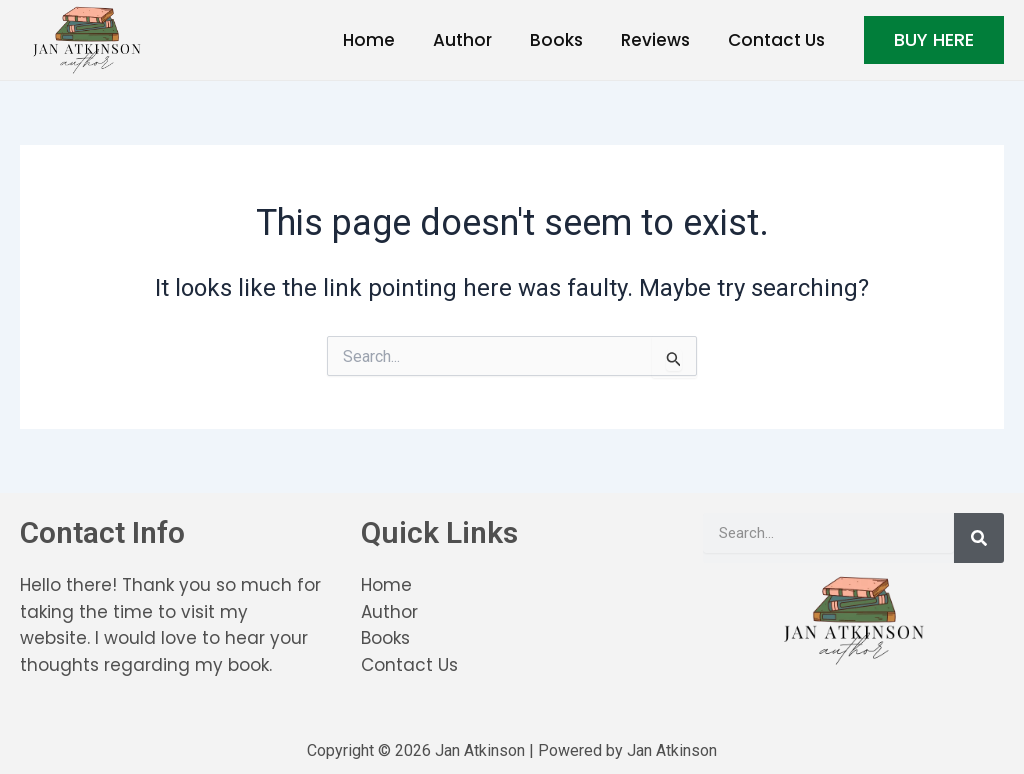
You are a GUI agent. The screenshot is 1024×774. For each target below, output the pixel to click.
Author (476, 40)
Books (566, 40)
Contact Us (778, 40)
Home (387, 40)
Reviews (661, 40)
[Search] (979, 538)
